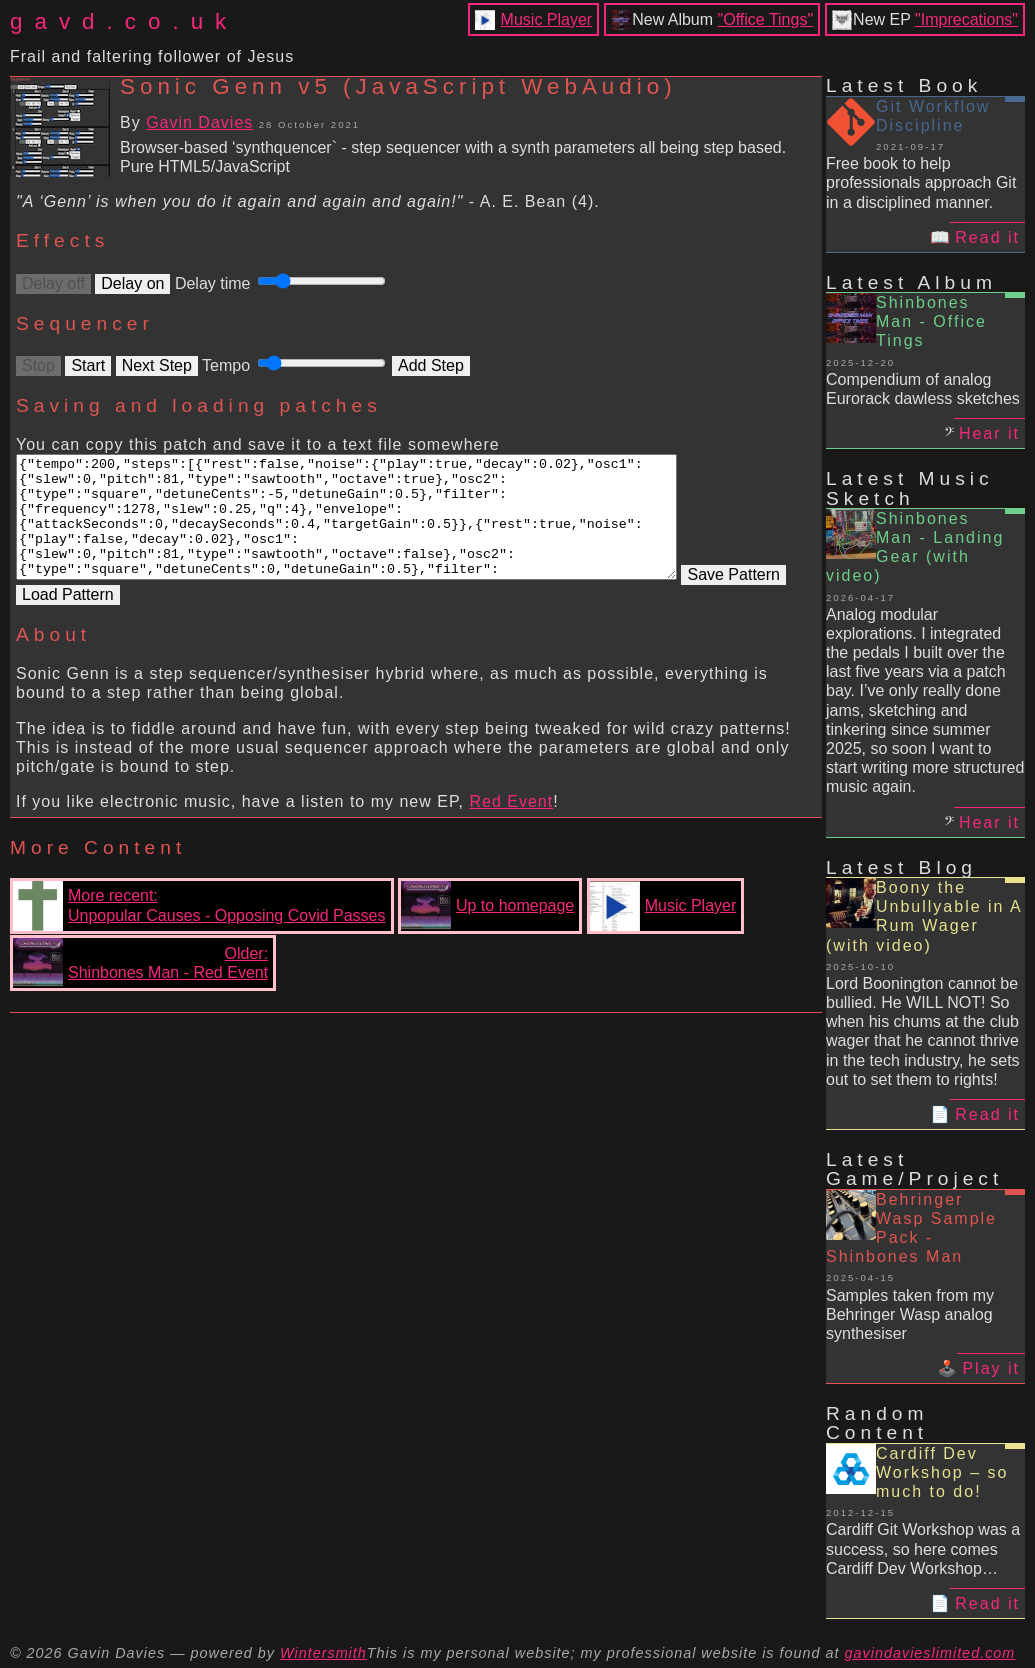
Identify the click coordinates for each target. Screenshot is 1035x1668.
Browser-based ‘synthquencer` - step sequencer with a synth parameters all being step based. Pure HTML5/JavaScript (453, 157)
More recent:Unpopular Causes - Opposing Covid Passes (199, 929)
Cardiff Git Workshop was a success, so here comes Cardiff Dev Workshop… (923, 1548)
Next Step (157, 365)
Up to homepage (487, 929)
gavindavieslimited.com (930, 1653)
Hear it (989, 433)
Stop (38, 365)
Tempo (297, 365)
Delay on (132, 283)
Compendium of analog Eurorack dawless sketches (923, 389)
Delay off (53, 283)
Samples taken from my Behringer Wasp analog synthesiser (910, 1314)
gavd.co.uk (124, 21)
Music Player (547, 19)
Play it (991, 1368)
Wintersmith (323, 1653)
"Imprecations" (966, 19)
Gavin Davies (199, 122)
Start (88, 365)
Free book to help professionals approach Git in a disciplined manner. (921, 182)
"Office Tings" (766, 19)
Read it (987, 237)
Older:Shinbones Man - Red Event (140, 986)
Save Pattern (68, 617)
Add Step (431, 365)
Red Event (511, 824)
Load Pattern (177, 617)
